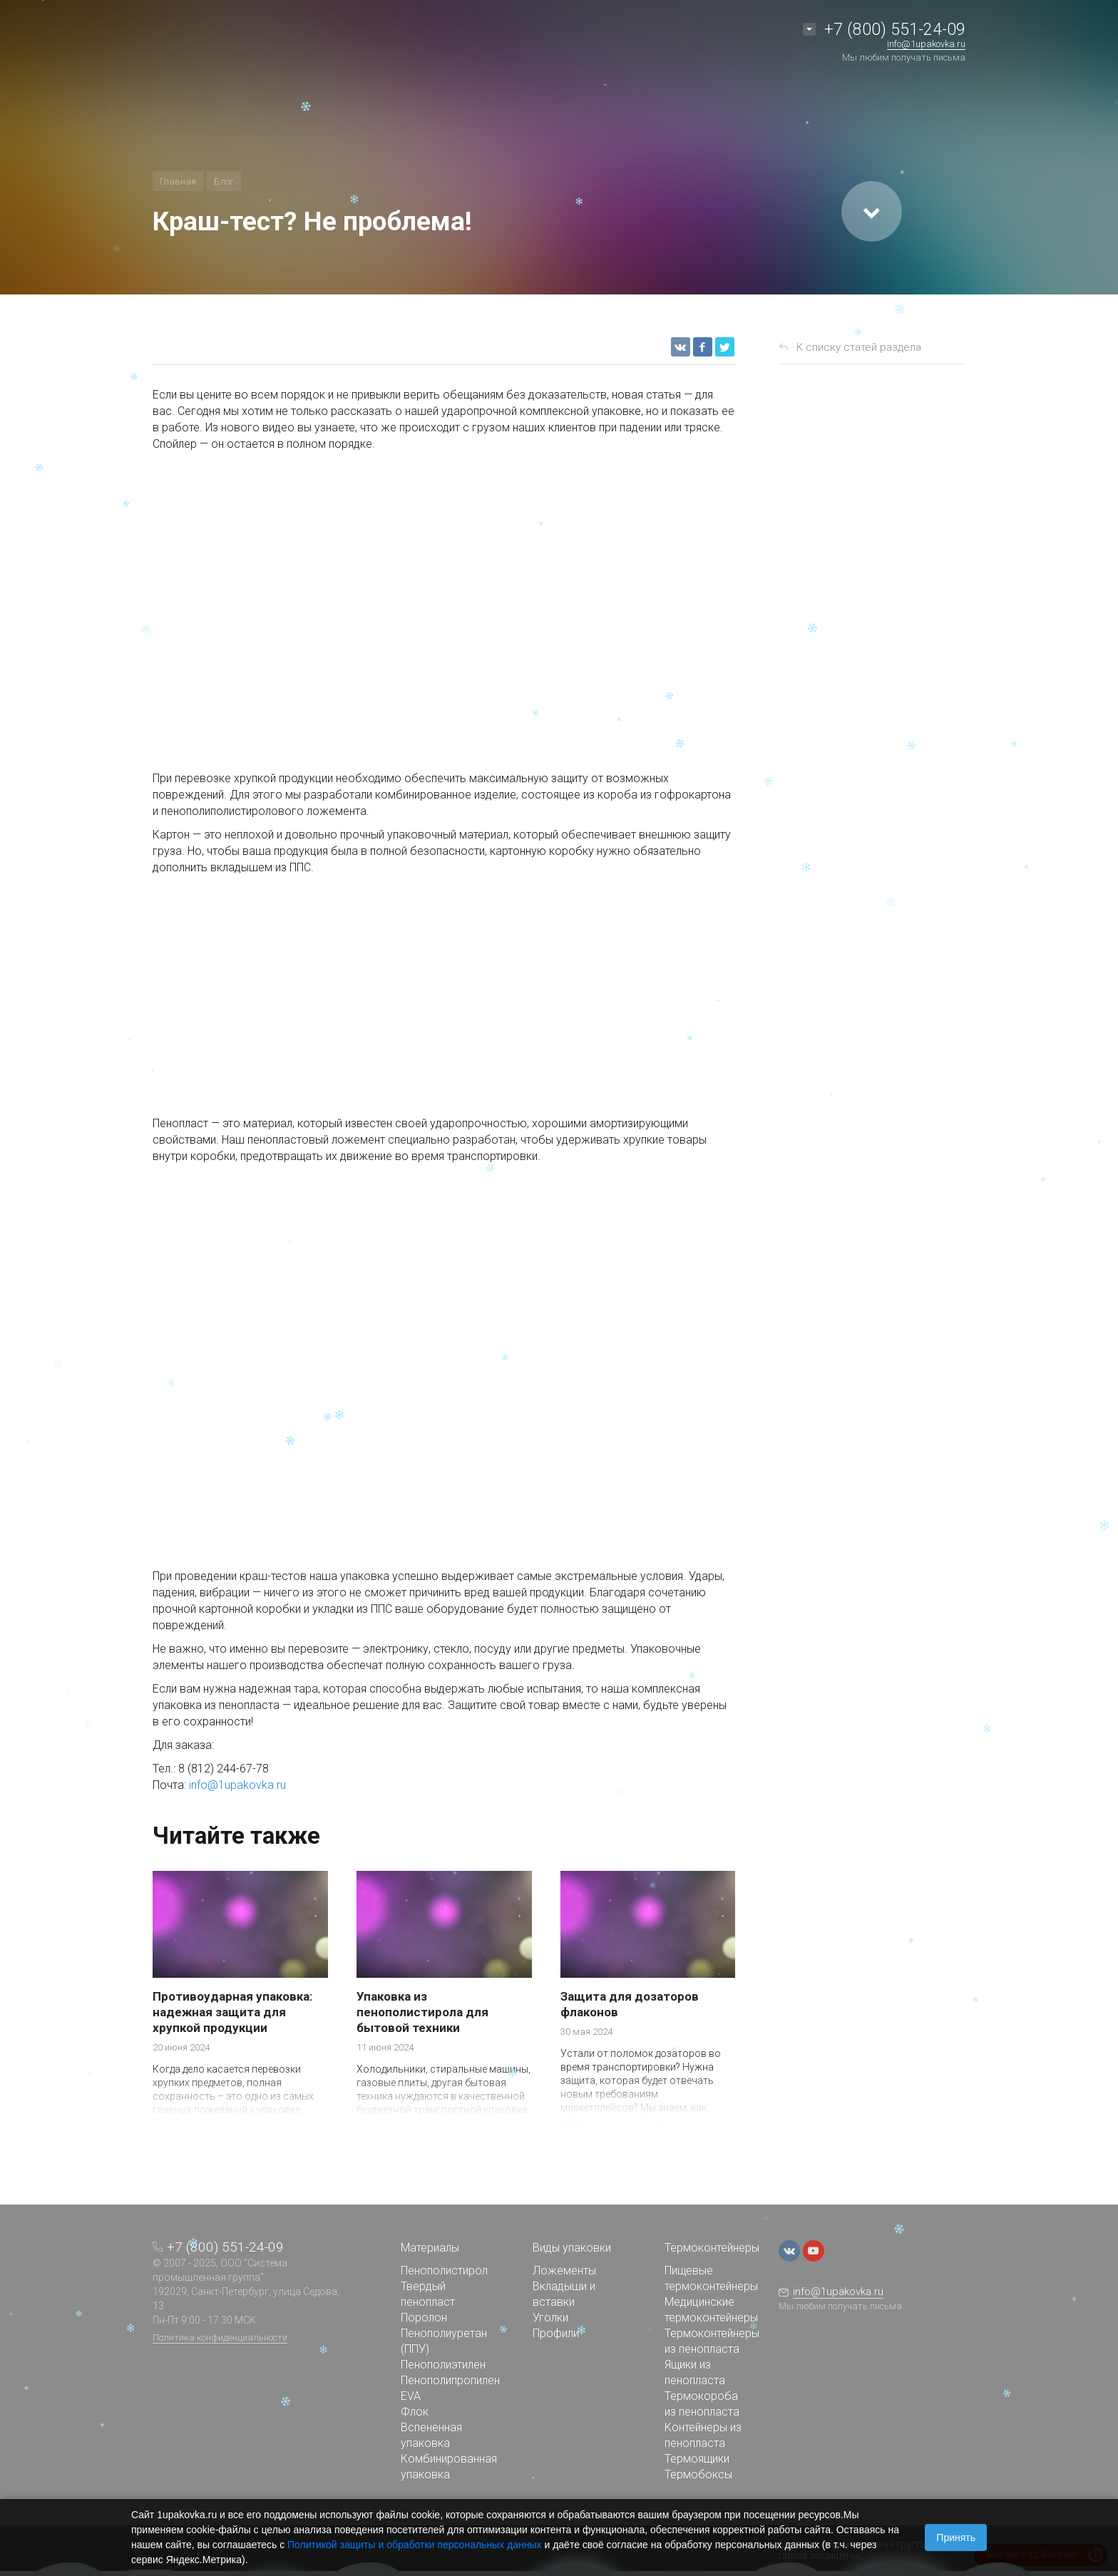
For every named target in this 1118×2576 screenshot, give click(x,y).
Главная (178, 181)
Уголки (550, 2317)
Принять (955, 2537)
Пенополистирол (444, 2270)
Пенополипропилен (450, 2380)
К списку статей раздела (858, 347)
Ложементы (564, 2270)
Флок (415, 2411)
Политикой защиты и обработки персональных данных (414, 2544)
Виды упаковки (572, 2247)
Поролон (424, 2317)
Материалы (430, 2247)
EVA (411, 2396)
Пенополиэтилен (443, 2364)
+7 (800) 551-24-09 (894, 29)
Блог (224, 181)
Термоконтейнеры (712, 2247)
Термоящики (697, 2458)
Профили (556, 2333)
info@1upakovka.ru (237, 1785)
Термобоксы (698, 2474)
